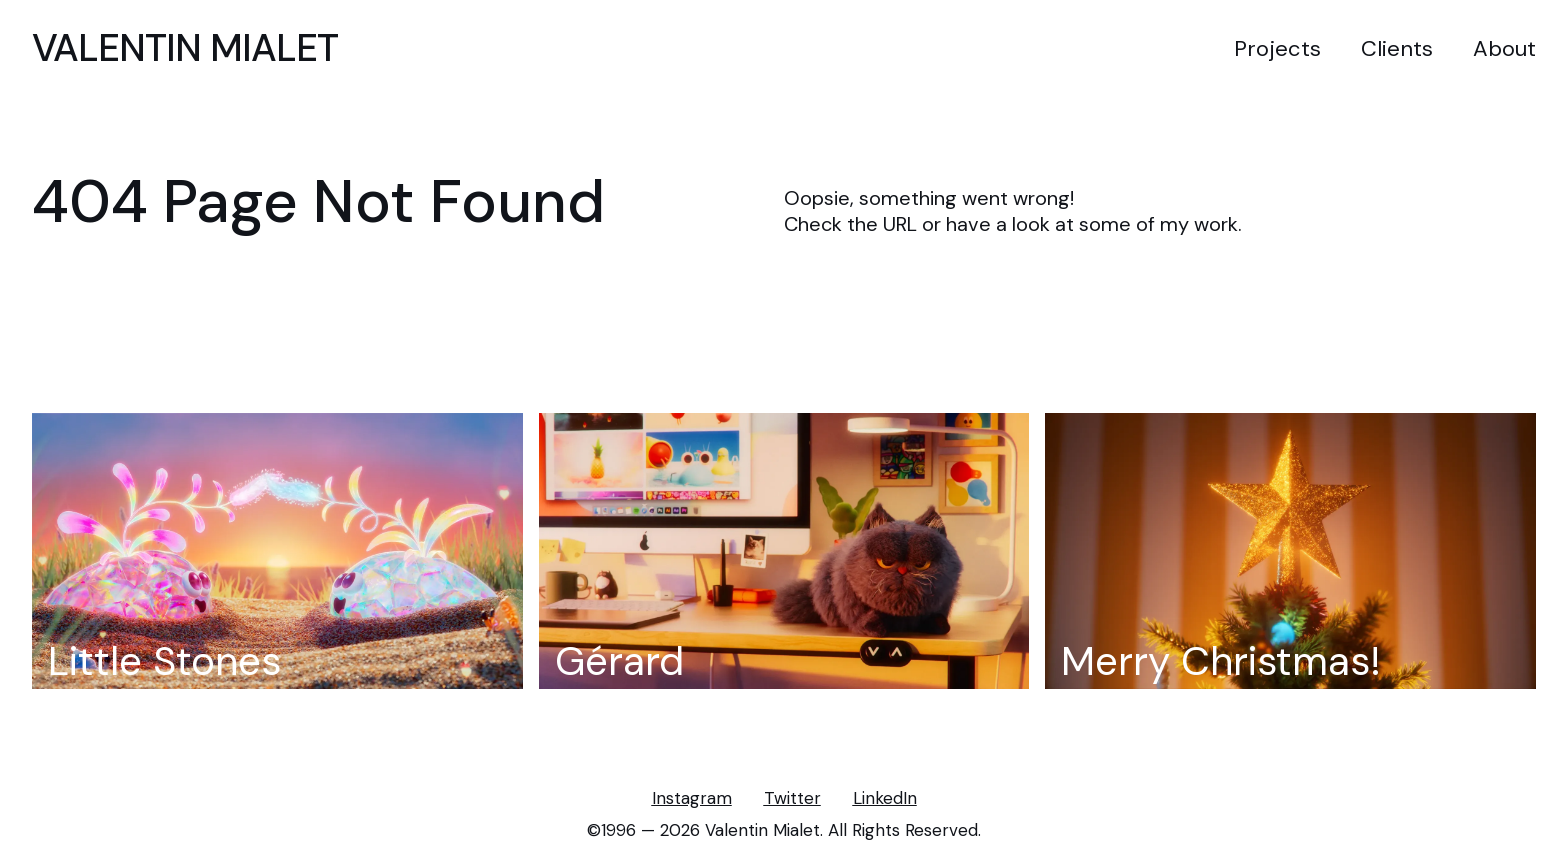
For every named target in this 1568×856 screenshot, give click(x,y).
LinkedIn (885, 798)
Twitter (792, 798)
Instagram (692, 798)
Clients (1397, 48)
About (1504, 48)
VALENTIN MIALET (185, 48)
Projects (1277, 48)
